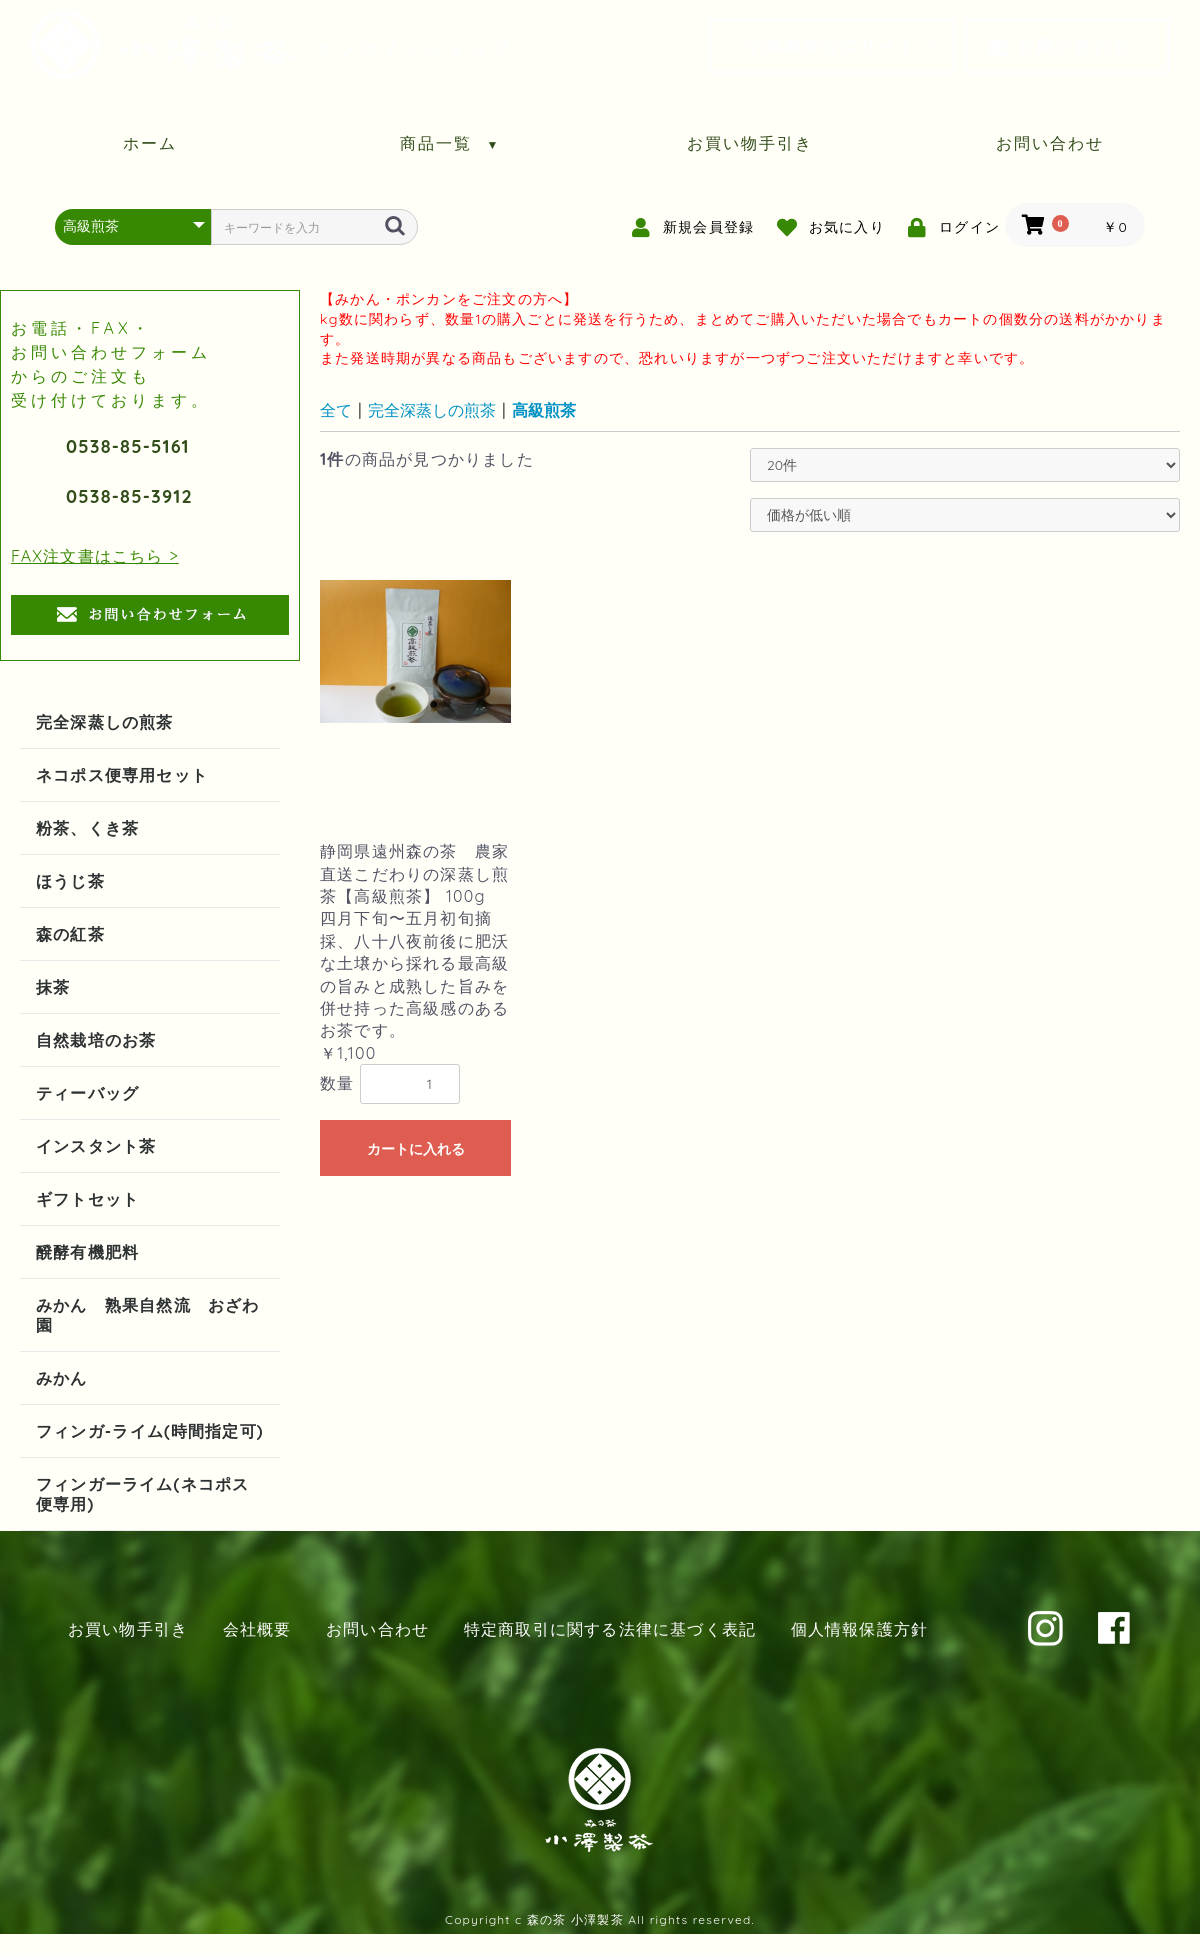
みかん (62, 1378)
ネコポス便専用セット (122, 775)
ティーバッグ (87, 1093)
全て (336, 410)
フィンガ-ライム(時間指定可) (150, 1431)
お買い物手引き (750, 143)
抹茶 (53, 987)
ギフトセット (87, 1199)
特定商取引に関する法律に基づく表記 (610, 1629)
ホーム (150, 143)
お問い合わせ (1060, 46)
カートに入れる (416, 1149)
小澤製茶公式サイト (831, 46)
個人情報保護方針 (860, 1629)
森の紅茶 (70, 934)
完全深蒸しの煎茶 (105, 722)
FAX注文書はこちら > (95, 556)
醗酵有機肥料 (87, 1252)
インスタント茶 (96, 1146)
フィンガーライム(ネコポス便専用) (142, 1494)
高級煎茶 (544, 410)
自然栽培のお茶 (96, 1040)
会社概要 (257, 1629)
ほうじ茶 (70, 881)
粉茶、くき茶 (87, 828)
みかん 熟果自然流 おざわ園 (148, 1315)
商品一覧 (450, 143)
